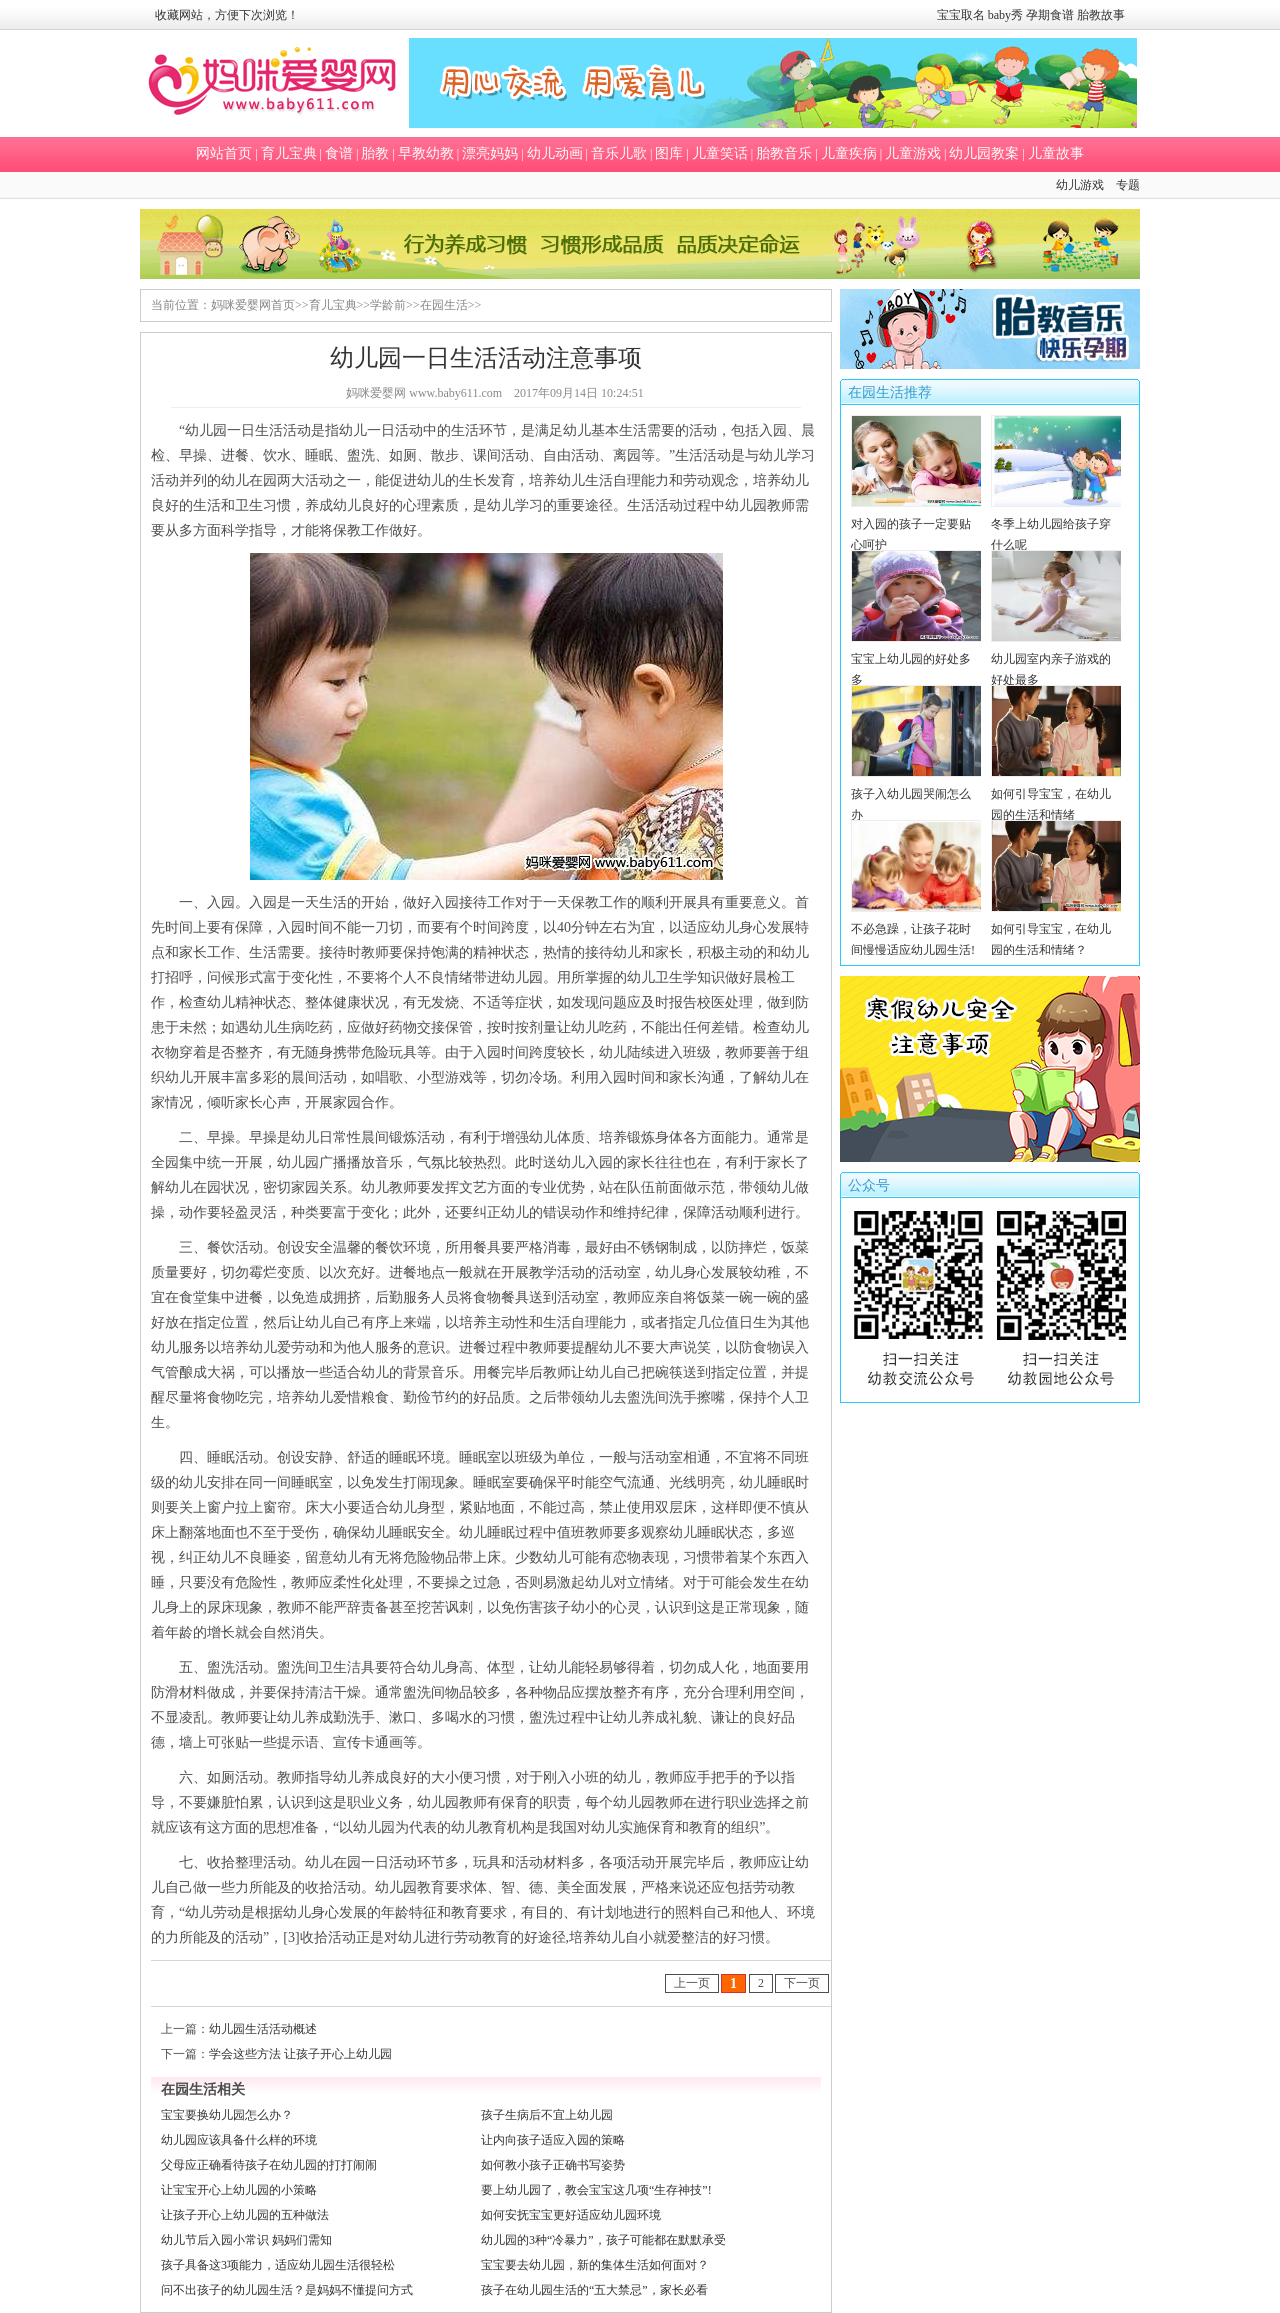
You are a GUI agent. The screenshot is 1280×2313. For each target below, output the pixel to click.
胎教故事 (1101, 15)
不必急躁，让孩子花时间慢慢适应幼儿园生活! (916, 929)
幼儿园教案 (984, 153)
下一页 (802, 1983)
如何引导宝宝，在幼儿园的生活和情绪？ (1056, 929)
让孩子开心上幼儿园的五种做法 (245, 2215)
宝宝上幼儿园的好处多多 (916, 659)
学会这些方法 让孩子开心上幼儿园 (300, 2054)
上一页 (692, 1983)
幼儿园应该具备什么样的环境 (239, 2140)
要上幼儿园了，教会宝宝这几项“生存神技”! (596, 2190)
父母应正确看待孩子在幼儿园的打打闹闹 (269, 2165)
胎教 (375, 153)
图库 (669, 153)
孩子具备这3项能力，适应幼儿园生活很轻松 (278, 2265)
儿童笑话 (720, 153)
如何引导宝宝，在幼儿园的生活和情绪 (1056, 794)
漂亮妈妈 (490, 153)
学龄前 (388, 305)
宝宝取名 (961, 15)
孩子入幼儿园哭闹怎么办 (916, 794)
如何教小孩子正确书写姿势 (553, 2165)
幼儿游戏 (1080, 185)
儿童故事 (1056, 153)
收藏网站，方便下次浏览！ (227, 15)
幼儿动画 (555, 153)
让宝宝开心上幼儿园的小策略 (239, 2190)
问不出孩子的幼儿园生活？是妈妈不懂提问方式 (287, 2290)
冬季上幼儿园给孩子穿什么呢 (1056, 524)
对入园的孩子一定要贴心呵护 (916, 524)
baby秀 (1005, 15)
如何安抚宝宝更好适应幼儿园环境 (571, 2215)
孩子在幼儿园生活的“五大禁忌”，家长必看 (594, 2290)
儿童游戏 (913, 153)
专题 (1128, 185)
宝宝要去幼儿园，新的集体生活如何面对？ (595, 2265)
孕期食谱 (1050, 15)
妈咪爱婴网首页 (253, 305)
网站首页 (224, 153)
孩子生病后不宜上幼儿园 (547, 2115)
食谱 (339, 153)
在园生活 (444, 305)
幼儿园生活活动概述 (263, 2029)
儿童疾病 (849, 153)
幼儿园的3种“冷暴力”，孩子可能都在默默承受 (603, 2240)
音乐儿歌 (619, 153)
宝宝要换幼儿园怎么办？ (227, 2115)
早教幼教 (426, 153)
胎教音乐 (784, 153)
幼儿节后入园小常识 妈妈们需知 (246, 2240)
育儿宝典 (289, 153)
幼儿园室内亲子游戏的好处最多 (1056, 659)
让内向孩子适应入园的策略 (553, 2140)
